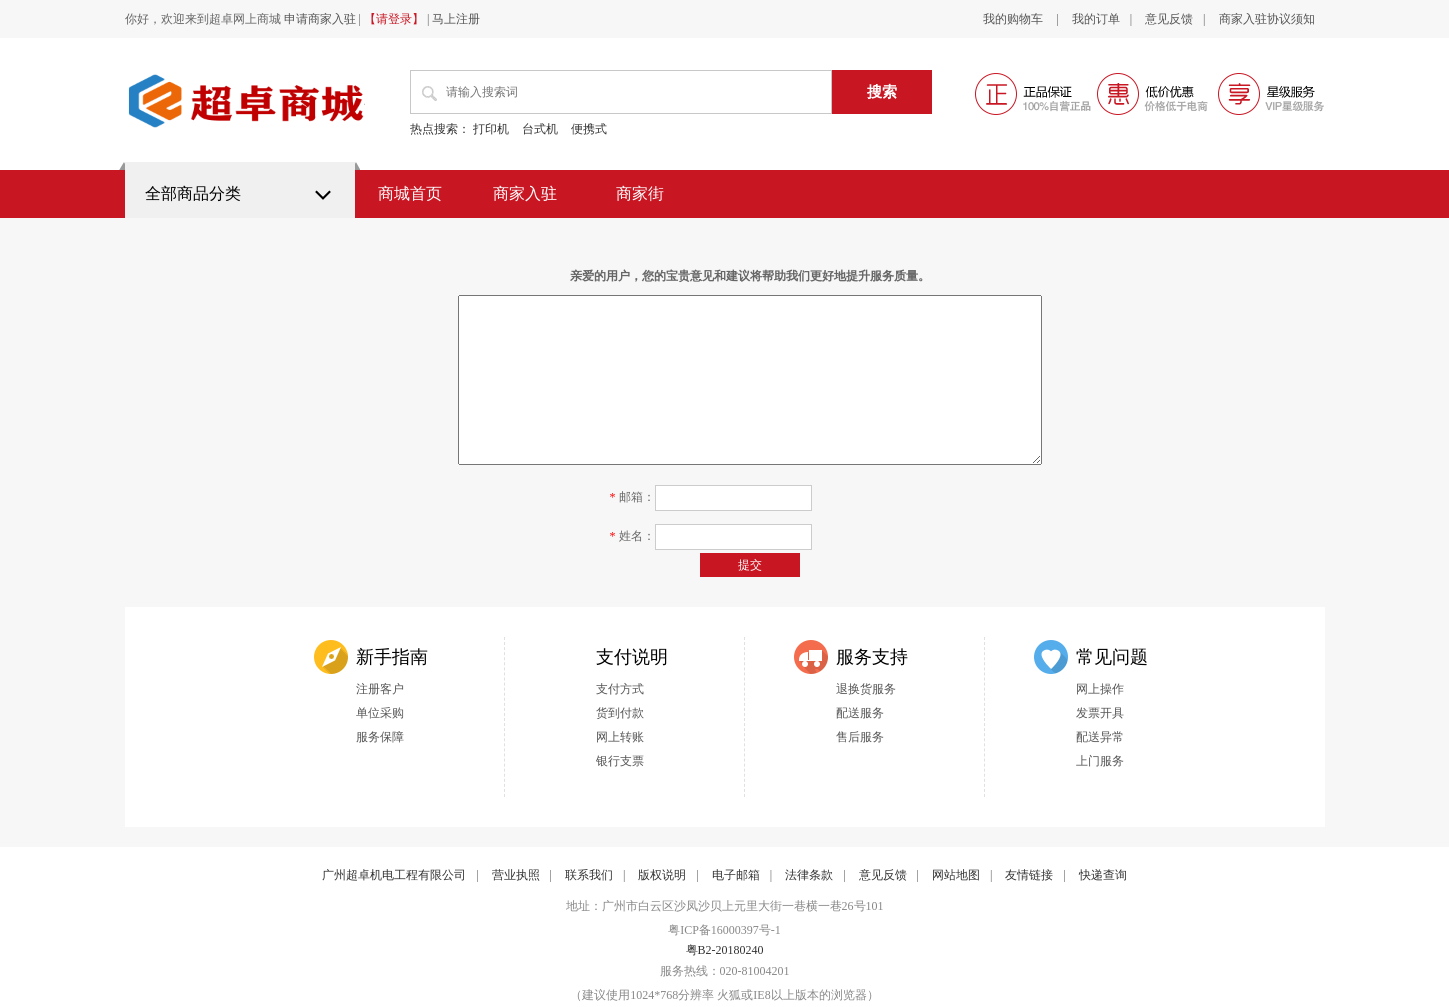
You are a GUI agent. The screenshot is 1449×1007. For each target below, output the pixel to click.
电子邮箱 (736, 875)
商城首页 (410, 193)
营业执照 (516, 875)
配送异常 (1100, 737)
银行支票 (620, 761)
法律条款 (809, 875)
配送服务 (860, 713)
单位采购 (380, 713)
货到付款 (620, 713)
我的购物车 (1014, 19)
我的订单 (1096, 19)
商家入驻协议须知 (1267, 19)
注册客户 (380, 689)
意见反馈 (1169, 19)
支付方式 (620, 689)
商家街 (640, 193)
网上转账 (620, 737)
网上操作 (1100, 689)
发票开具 (1100, 713)
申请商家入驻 (320, 19)
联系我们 (589, 875)
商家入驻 (525, 193)
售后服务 (860, 737)
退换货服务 (866, 689)
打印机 (491, 129)
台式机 (540, 129)
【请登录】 (394, 19)
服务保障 (380, 737)
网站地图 (956, 875)
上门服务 (1100, 761)
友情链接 (1029, 875)
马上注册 (456, 19)
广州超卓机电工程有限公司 (394, 875)
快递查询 (1103, 875)
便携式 (589, 129)
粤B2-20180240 (725, 950)
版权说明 (662, 875)
